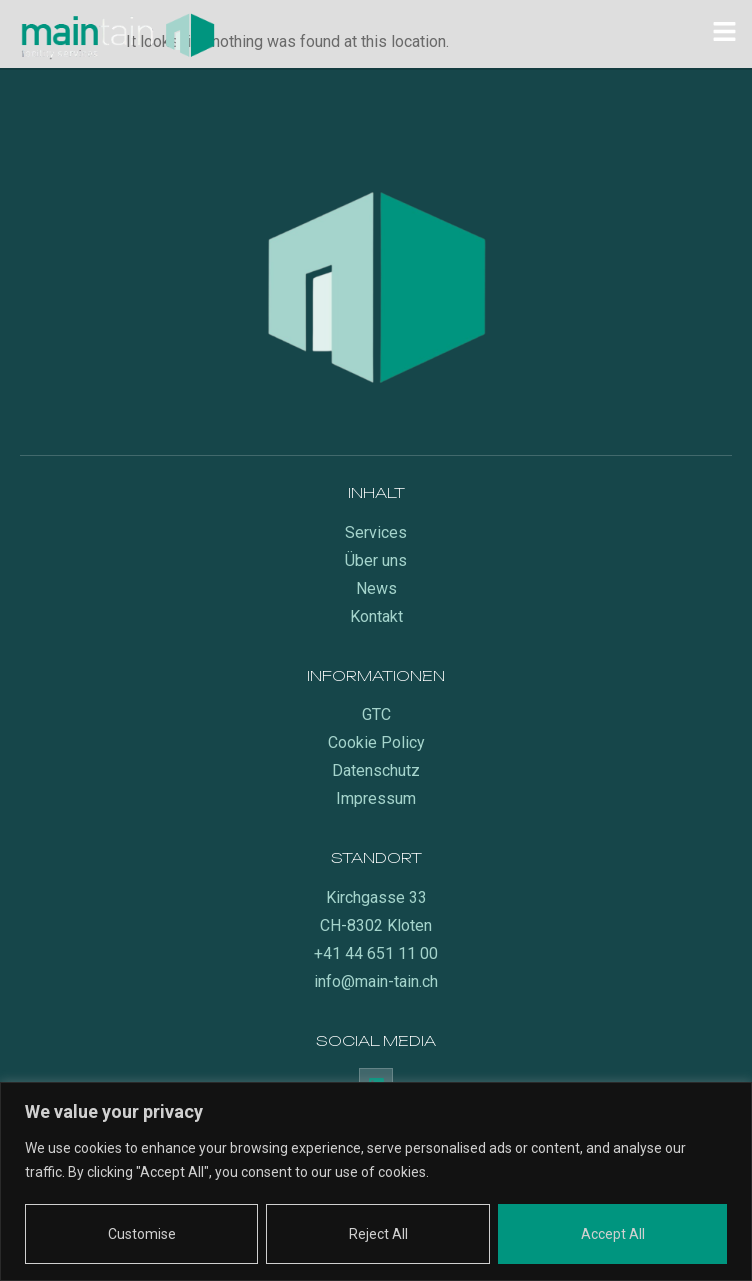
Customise (142, 1234)
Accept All (613, 1234)
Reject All (378, 1234)
